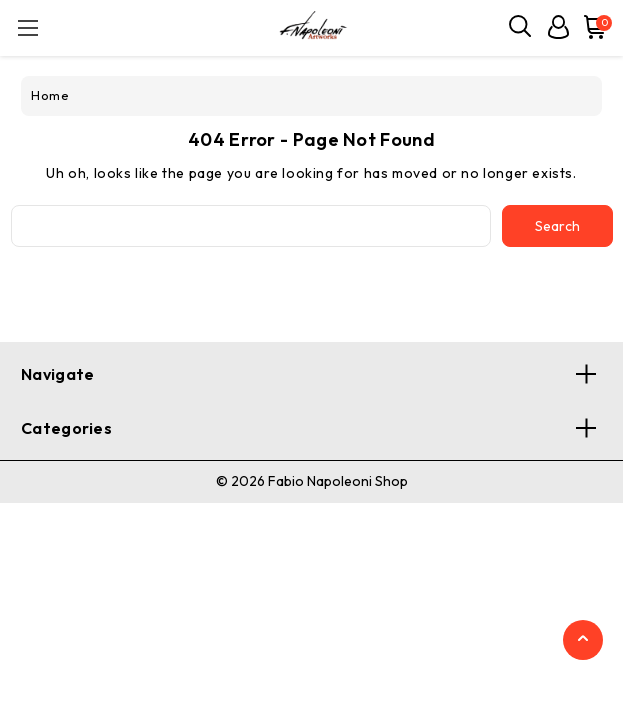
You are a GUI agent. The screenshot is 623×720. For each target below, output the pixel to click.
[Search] (521, 27)
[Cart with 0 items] (591, 27)
